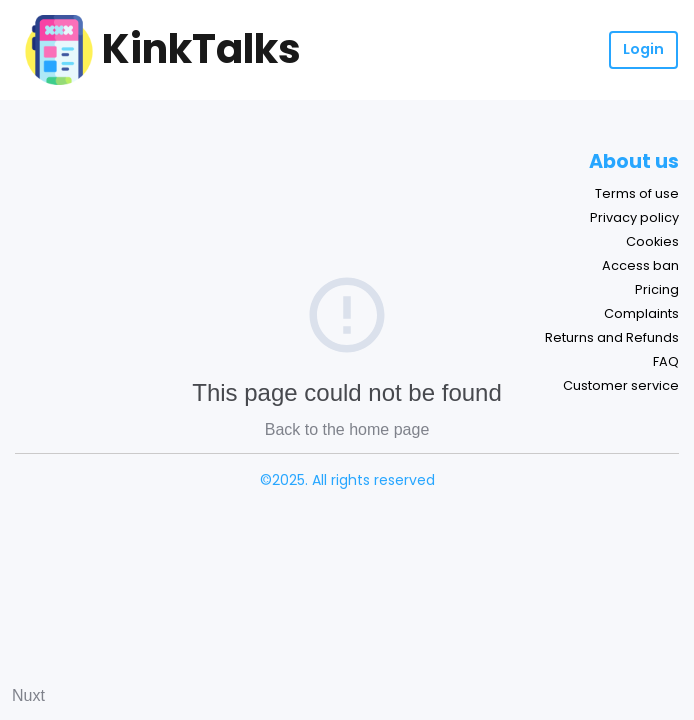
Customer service (621, 385)
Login (643, 49)
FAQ (666, 361)
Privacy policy (634, 217)
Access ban (640, 265)
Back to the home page (347, 429)
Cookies (652, 241)
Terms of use (637, 193)
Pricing (657, 289)
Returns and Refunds (612, 337)
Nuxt (28, 695)
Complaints (641, 313)
